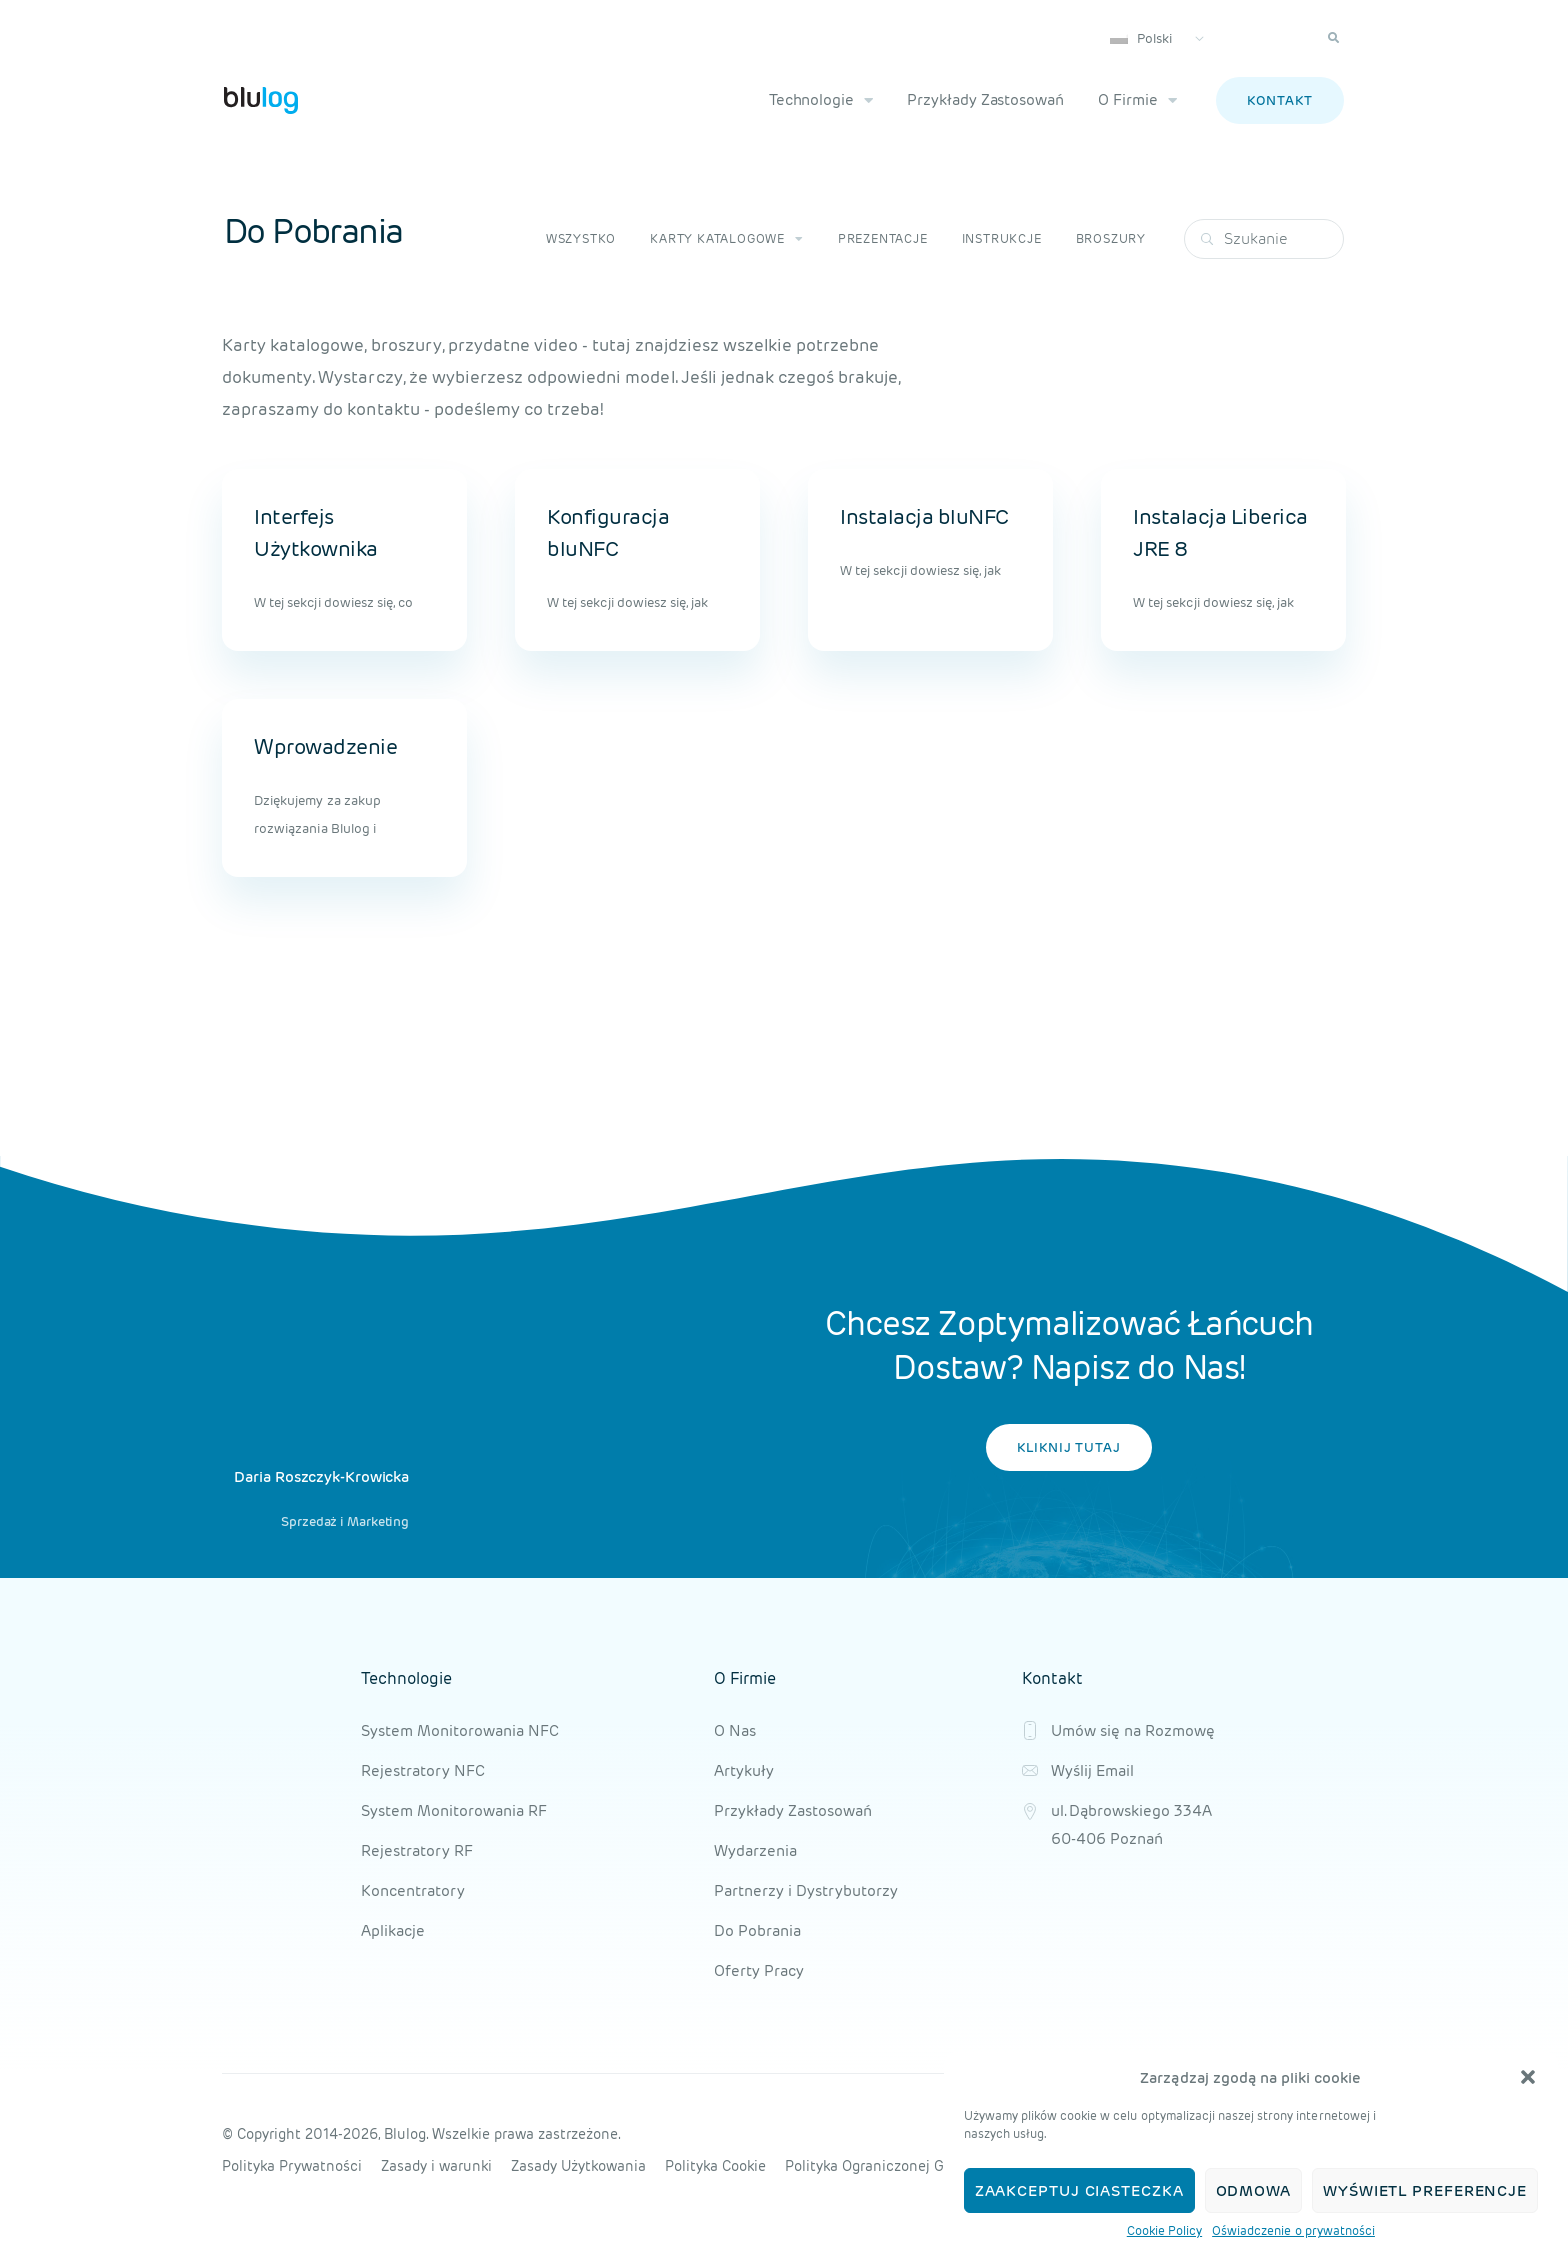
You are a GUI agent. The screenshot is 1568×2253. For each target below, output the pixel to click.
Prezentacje (883, 238)
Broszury (1111, 238)
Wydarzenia (755, 1850)
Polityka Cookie (715, 2166)
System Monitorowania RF (454, 1810)
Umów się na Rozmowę (1133, 1730)
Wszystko (581, 238)
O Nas (735, 1730)
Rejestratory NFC (423, 1770)
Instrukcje (1002, 238)
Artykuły (744, 1770)
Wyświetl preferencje (1425, 2190)
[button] (1528, 2077)
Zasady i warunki (436, 2166)
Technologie (821, 100)
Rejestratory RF (417, 1850)
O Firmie (1137, 100)
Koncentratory (413, 1890)
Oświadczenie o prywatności (1293, 2230)
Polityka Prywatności (292, 2166)
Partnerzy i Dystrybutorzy (806, 1890)
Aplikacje (393, 1930)
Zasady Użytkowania (578, 2166)
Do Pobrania (757, 1930)
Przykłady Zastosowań (985, 99)
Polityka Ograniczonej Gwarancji (893, 2166)
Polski (1141, 38)
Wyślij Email (1092, 1770)
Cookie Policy (1164, 2230)
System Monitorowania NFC (460, 1730)
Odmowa (1253, 2190)
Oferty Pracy (759, 1970)
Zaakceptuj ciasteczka (1079, 2190)
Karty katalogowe (727, 239)
